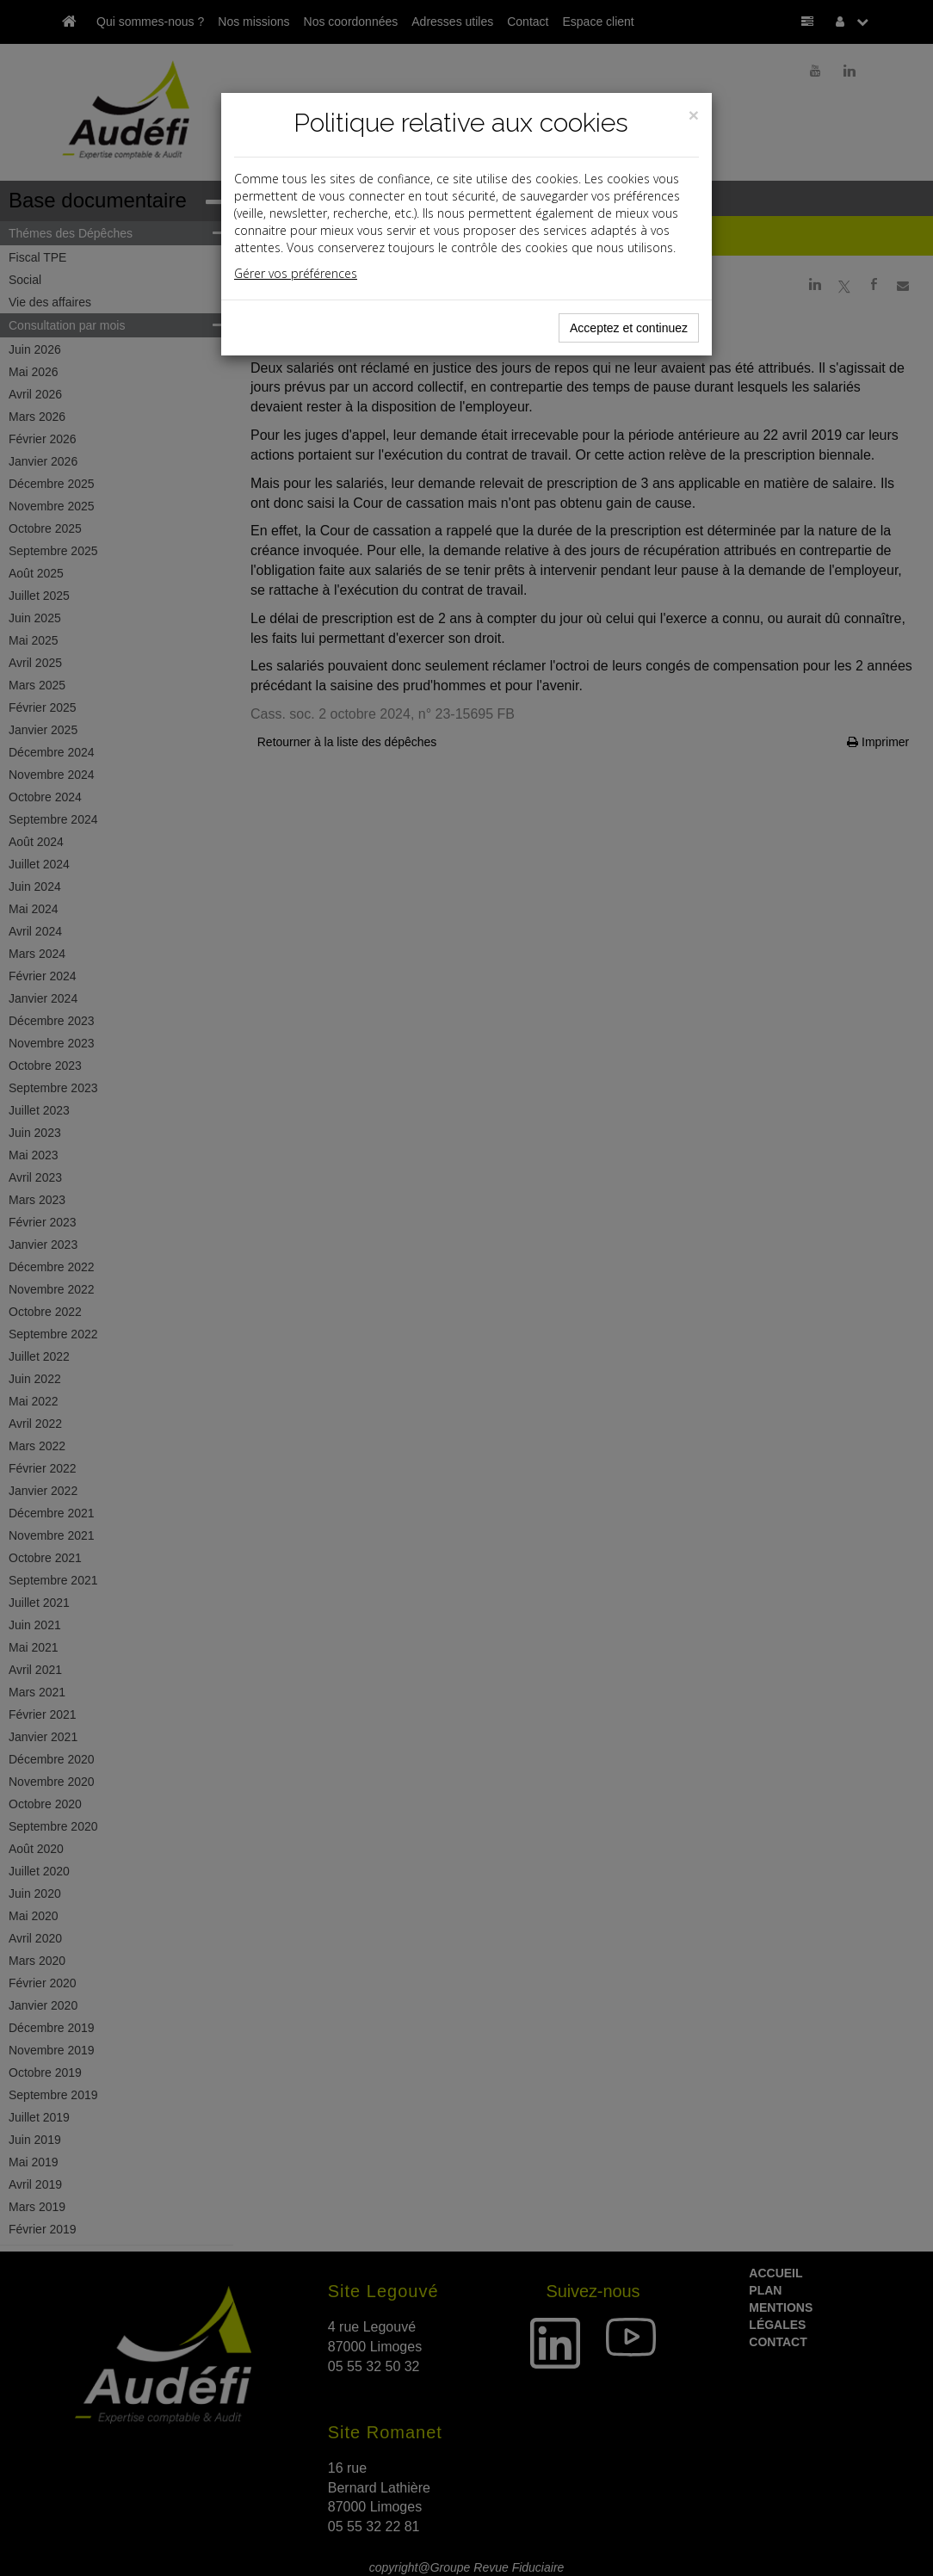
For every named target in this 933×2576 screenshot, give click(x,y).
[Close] (694, 115)
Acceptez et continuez (629, 328)
